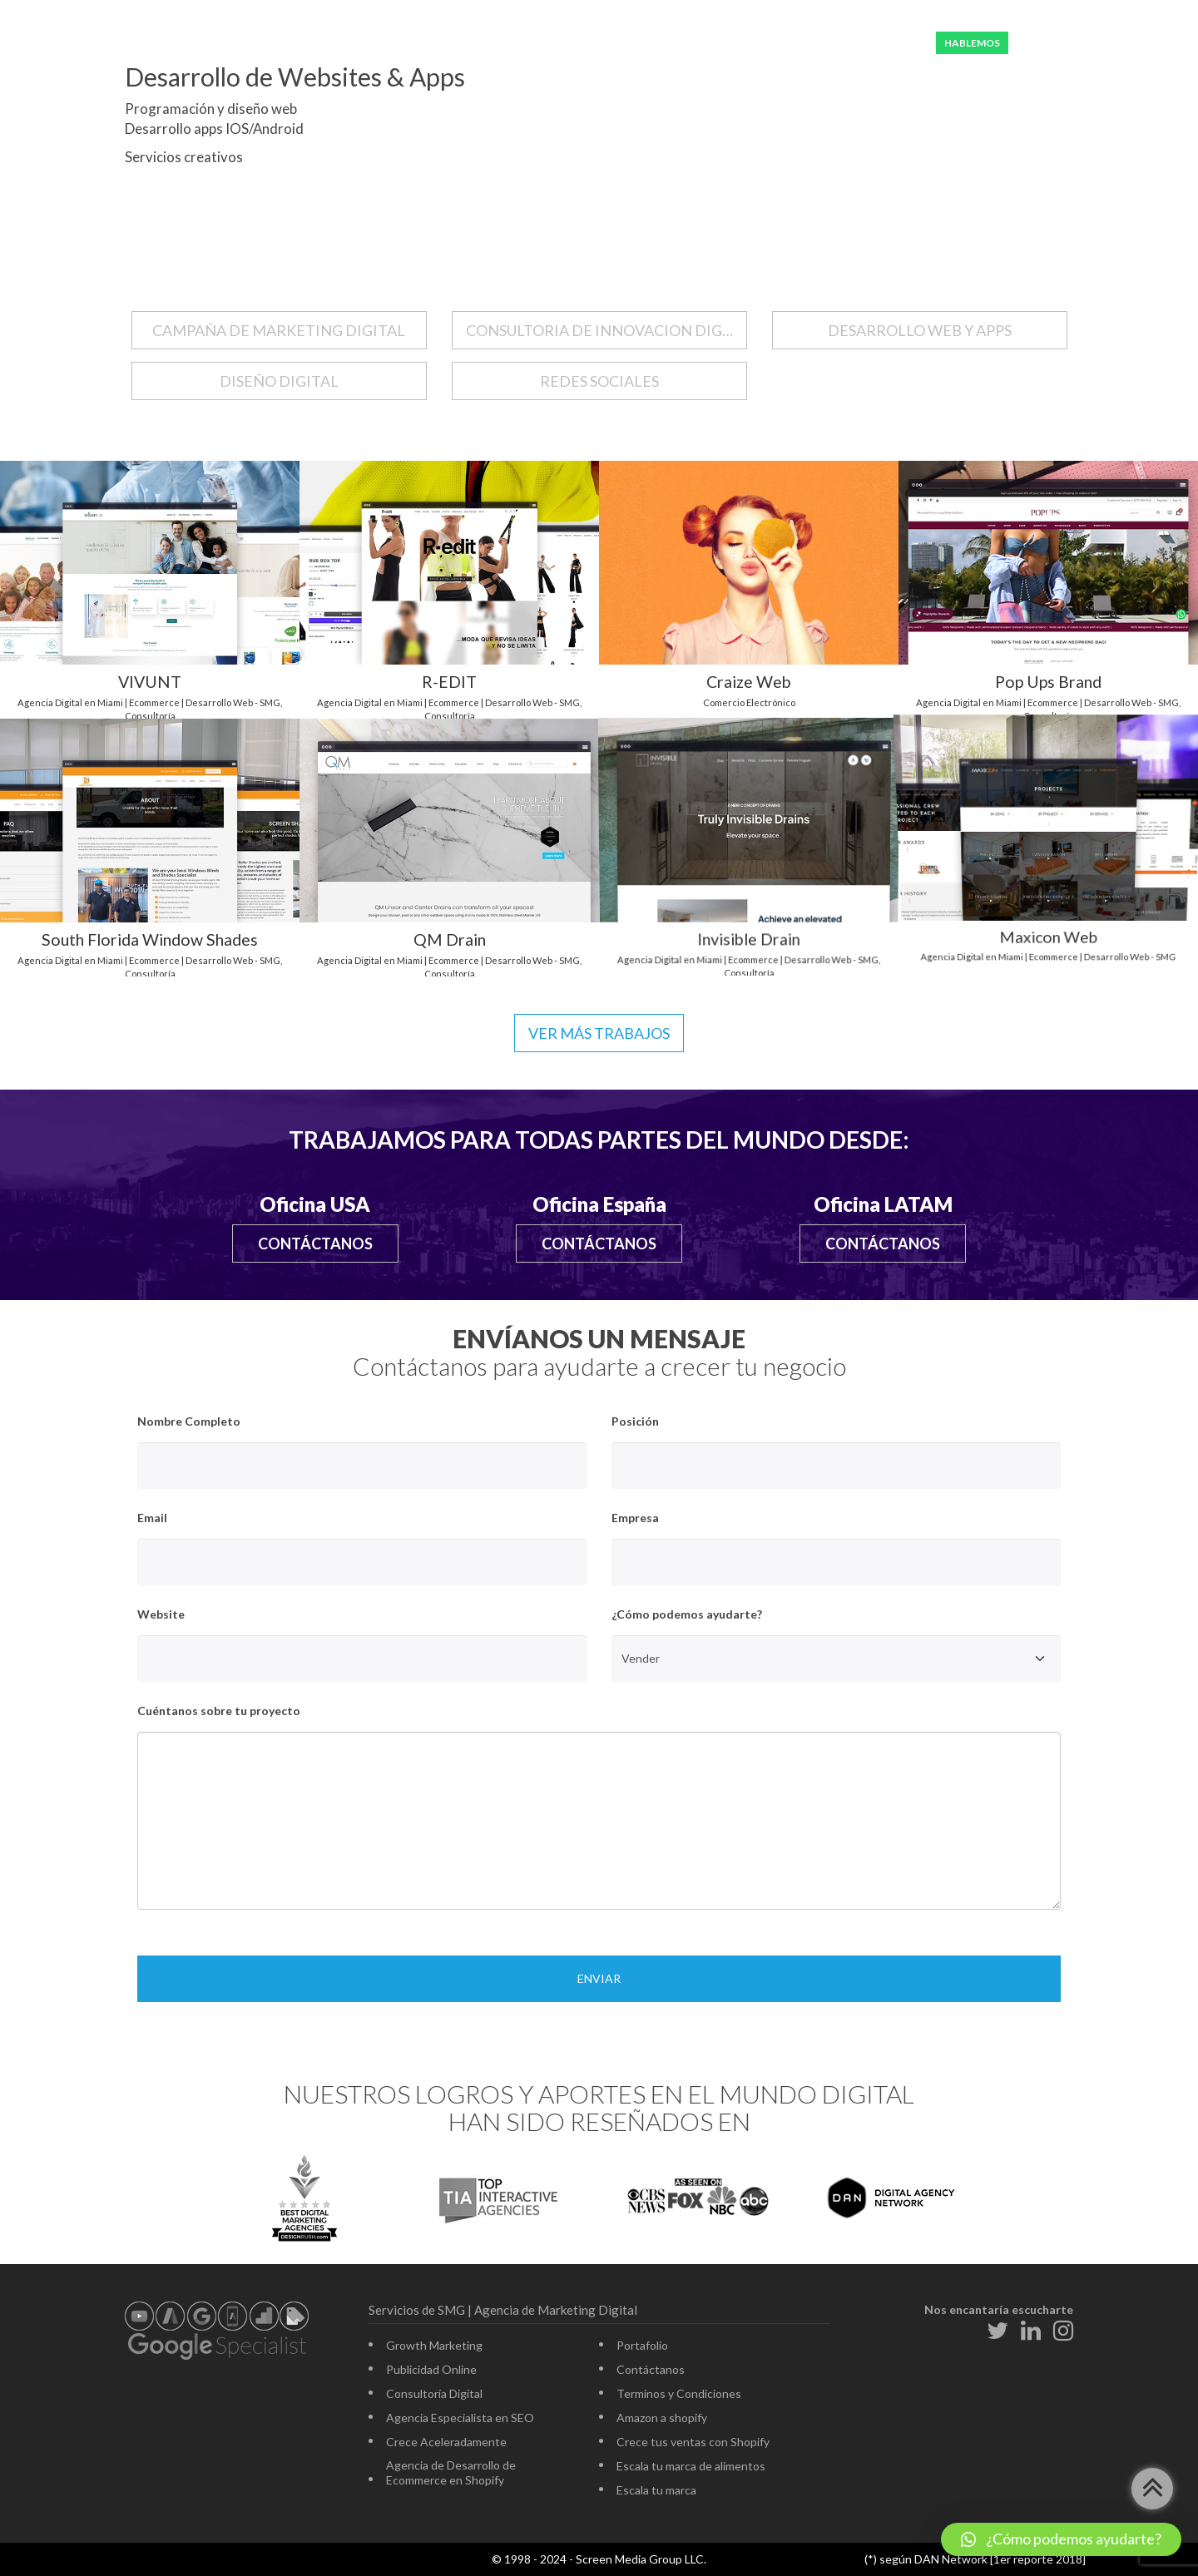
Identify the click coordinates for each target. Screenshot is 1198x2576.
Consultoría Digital (434, 2393)
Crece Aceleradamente (446, 2442)
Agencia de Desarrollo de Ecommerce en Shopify (451, 2472)
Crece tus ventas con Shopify (693, 2442)
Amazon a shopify (661, 2417)
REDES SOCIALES (599, 381)
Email (152, 1517)
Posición (635, 1421)
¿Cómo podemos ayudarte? (686, 1614)
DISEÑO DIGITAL (279, 381)
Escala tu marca (656, 2490)
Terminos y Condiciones (678, 2393)
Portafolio (642, 2345)
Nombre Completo (188, 1421)
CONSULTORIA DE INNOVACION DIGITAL (606, 330)
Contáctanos (315, 1243)
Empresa (635, 1517)
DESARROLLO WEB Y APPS (920, 330)
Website (161, 1614)
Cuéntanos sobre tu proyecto (218, 1710)
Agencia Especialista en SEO (460, 2417)
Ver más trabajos (599, 1033)
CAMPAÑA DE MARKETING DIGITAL (278, 330)
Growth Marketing (434, 2345)
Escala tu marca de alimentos (690, 2466)
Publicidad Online (431, 2369)
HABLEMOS (972, 43)
